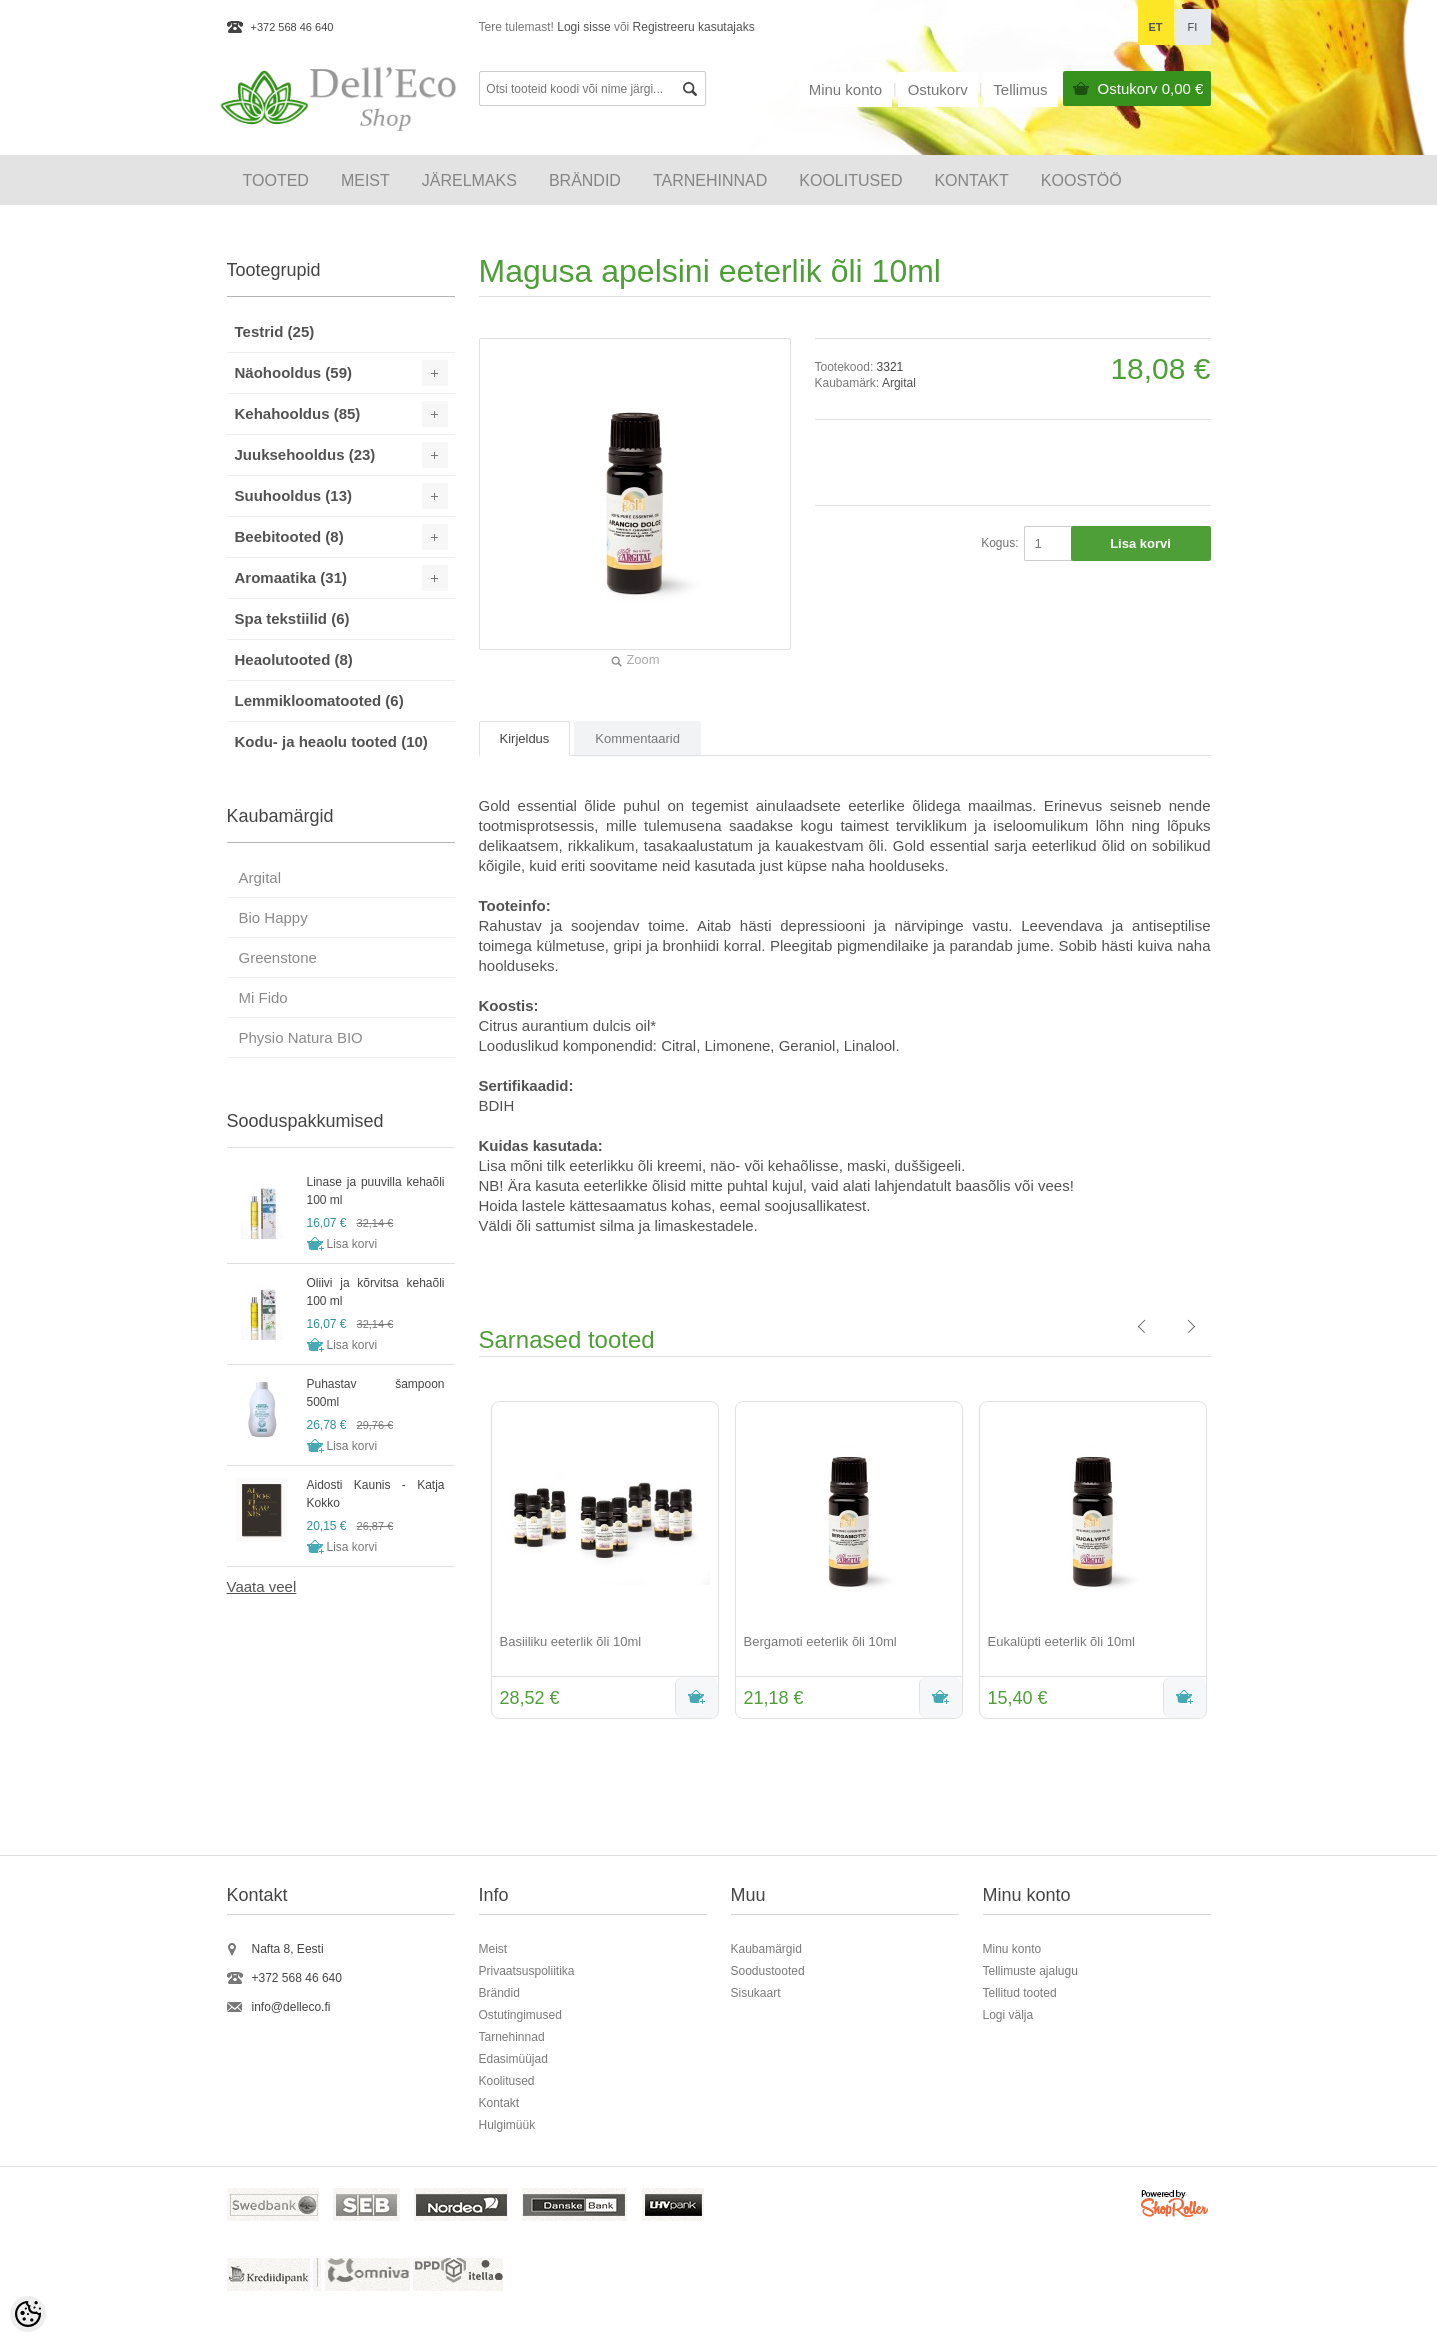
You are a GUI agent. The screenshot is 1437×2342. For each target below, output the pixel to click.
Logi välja (1008, 2015)
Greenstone (278, 957)
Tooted (276, 180)
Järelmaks (469, 180)
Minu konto (845, 89)
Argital (899, 383)
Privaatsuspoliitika (527, 1971)
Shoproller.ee (1176, 2206)
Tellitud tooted (1020, 1993)
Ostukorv (1151, 88)
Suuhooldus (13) (294, 495)
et (1155, 27)
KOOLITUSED (850, 180)
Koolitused (507, 2081)
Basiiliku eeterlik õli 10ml (571, 1641)
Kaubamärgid (766, 1949)
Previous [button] (464, 1562)
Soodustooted (768, 1971)
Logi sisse (583, 27)
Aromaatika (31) (291, 577)
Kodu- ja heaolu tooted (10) (331, 741)
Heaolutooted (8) (294, 659)
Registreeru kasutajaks (694, 27)
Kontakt (971, 180)
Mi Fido (263, 997)
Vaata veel (262, 1586)
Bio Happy (273, 917)
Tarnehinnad (710, 180)
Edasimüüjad (513, 2059)
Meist (365, 180)
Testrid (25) (275, 331)
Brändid (585, 180)
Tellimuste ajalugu (1030, 1971)
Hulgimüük (507, 2125)
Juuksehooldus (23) (305, 454)
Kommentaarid (637, 738)
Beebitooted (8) (289, 536)
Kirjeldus (525, 738)
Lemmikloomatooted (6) (319, 700)
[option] (601, 1562)
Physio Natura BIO (301, 1037)
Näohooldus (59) (294, 372)
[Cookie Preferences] (28, 2314)
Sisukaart (756, 1993)
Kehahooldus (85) (298, 413)
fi (1193, 27)
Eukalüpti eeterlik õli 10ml (1061, 1641)
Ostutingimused (520, 2015)
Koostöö (1081, 180)
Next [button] (1226, 1562)
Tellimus (1020, 89)
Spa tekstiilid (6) (292, 618)
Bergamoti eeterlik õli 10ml (820, 1641)
